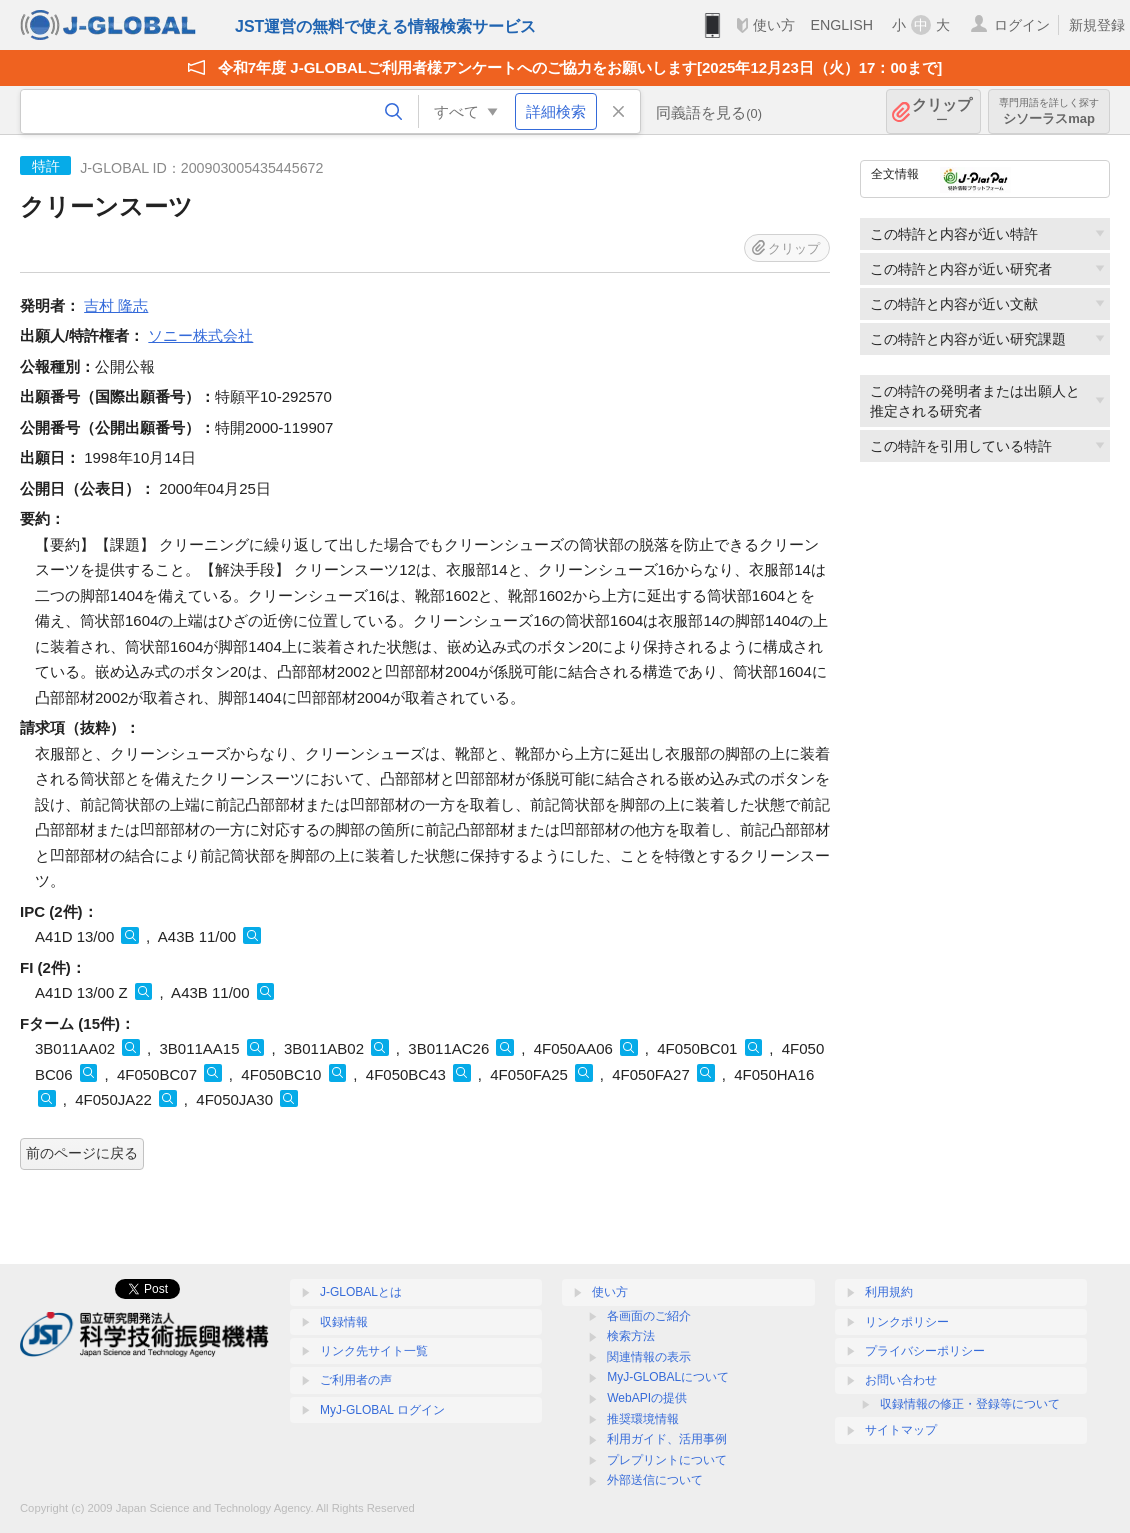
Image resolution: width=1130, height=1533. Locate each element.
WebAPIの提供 (647, 1398)
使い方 (774, 25)
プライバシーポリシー (925, 1351)
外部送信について (655, 1480)
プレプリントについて (667, 1460)
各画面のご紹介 (649, 1316)
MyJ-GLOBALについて (668, 1377)
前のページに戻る (82, 1153)
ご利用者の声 (356, 1380)
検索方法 (631, 1336)
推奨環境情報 (643, 1419)
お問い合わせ (901, 1380)
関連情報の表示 (649, 1357)
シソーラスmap (1049, 111)
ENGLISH (841, 25)
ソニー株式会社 (200, 335)
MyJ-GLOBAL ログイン (382, 1410)
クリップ (942, 111)
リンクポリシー (907, 1322)
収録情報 (344, 1322)
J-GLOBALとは (361, 1292)
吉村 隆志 (116, 305)
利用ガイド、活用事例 (667, 1439)
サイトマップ (901, 1430)
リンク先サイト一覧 (374, 1351)
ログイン (1022, 25)
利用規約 (889, 1292)
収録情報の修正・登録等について (970, 1404)
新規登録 (1097, 25)
